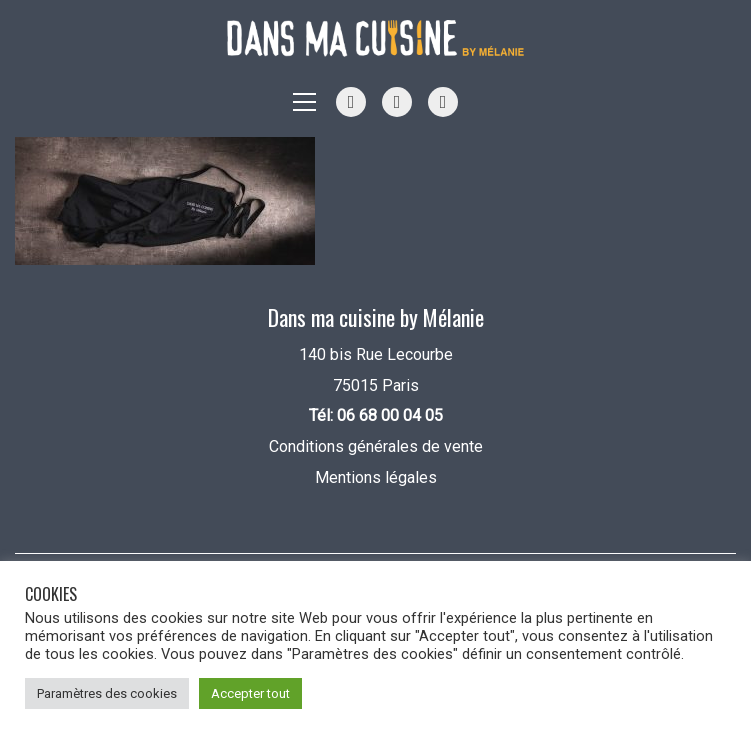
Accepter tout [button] (250, 693)
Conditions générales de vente (376, 446)
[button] (304, 102)
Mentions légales (376, 477)
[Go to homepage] (376, 38)
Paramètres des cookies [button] (107, 693)
